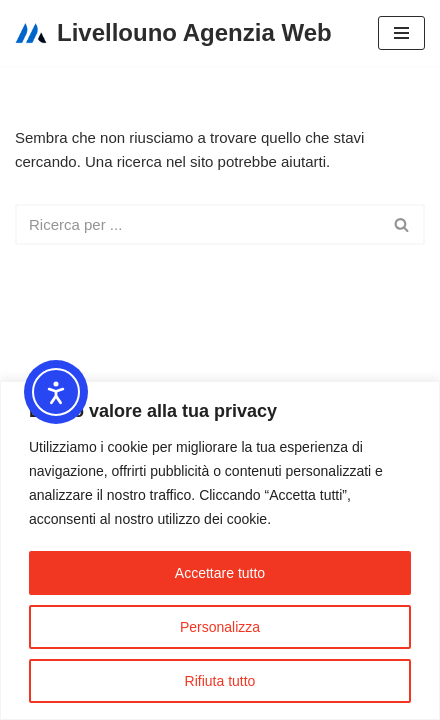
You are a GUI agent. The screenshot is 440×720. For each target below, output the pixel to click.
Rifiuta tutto (220, 681)
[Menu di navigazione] (401, 33)
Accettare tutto (220, 573)
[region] (220, 550)
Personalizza (220, 627)
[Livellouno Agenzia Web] (173, 33)
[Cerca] (197, 224)
